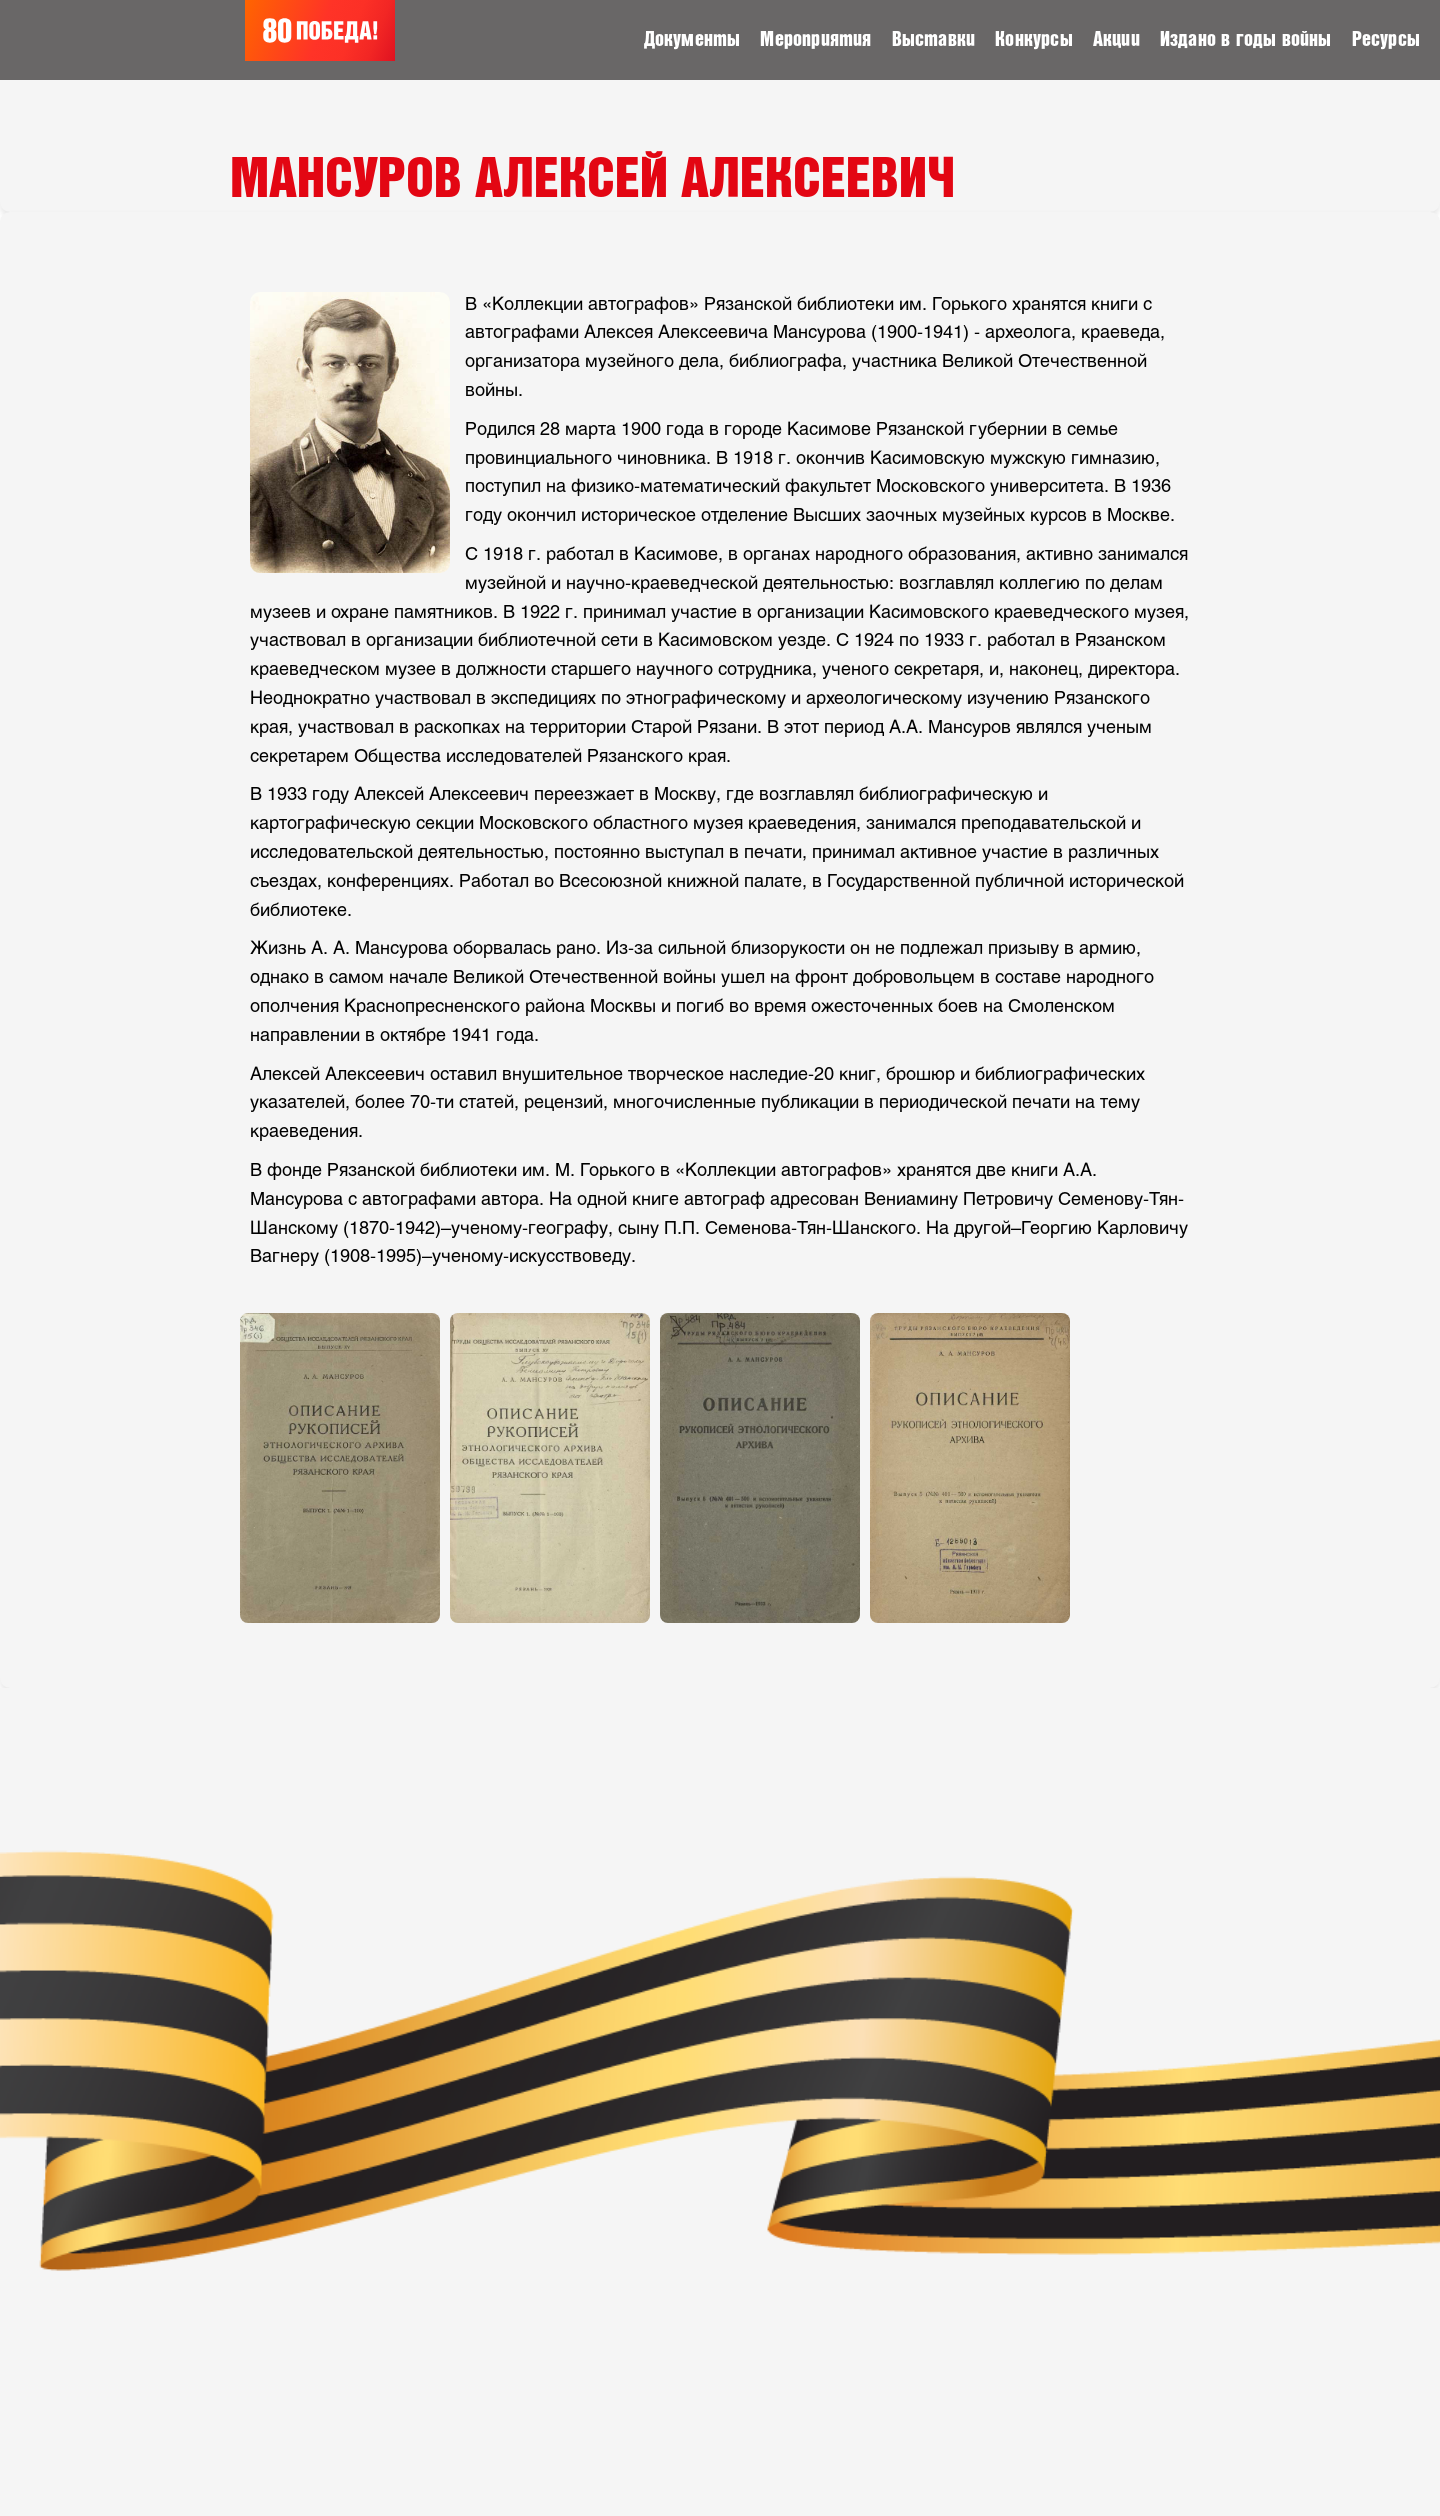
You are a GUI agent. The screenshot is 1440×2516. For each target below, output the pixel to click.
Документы (692, 40)
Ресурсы (1386, 40)
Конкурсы (1034, 40)
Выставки (934, 40)
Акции (1116, 40)
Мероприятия (815, 40)
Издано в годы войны (1246, 40)
